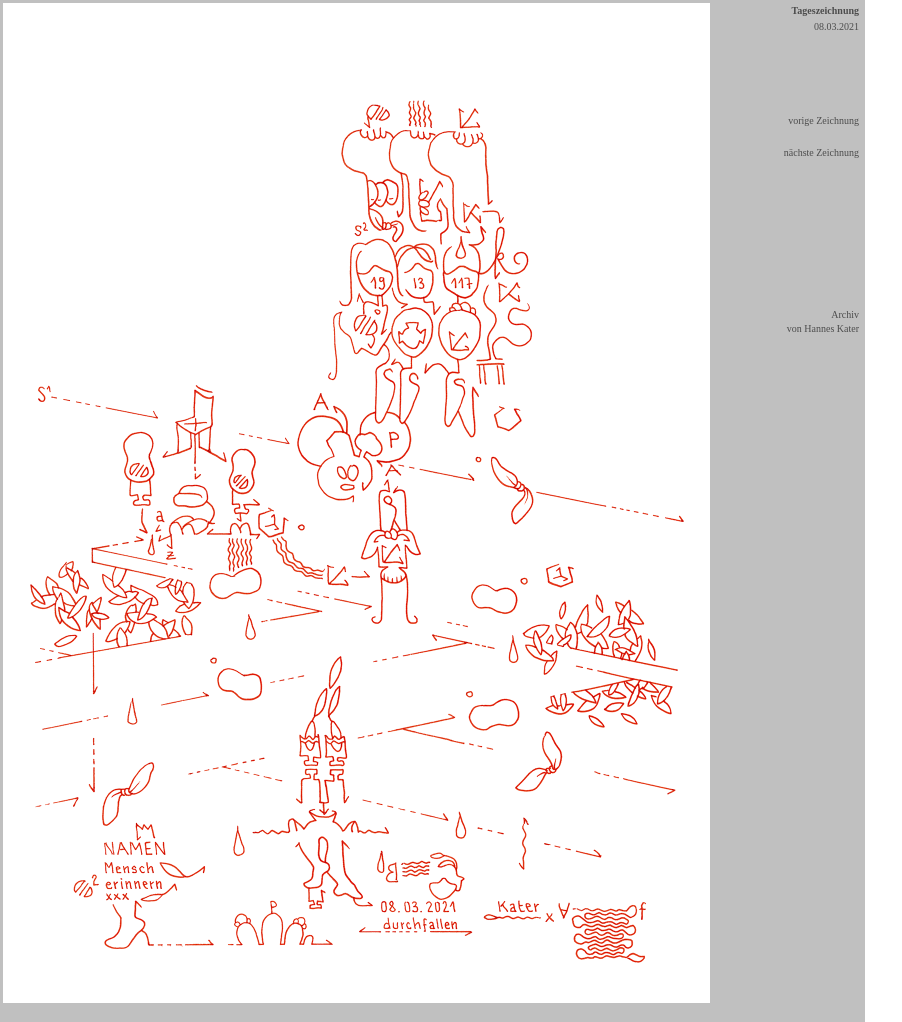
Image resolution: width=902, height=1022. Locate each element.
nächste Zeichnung (821, 152)
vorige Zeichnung (823, 120)
